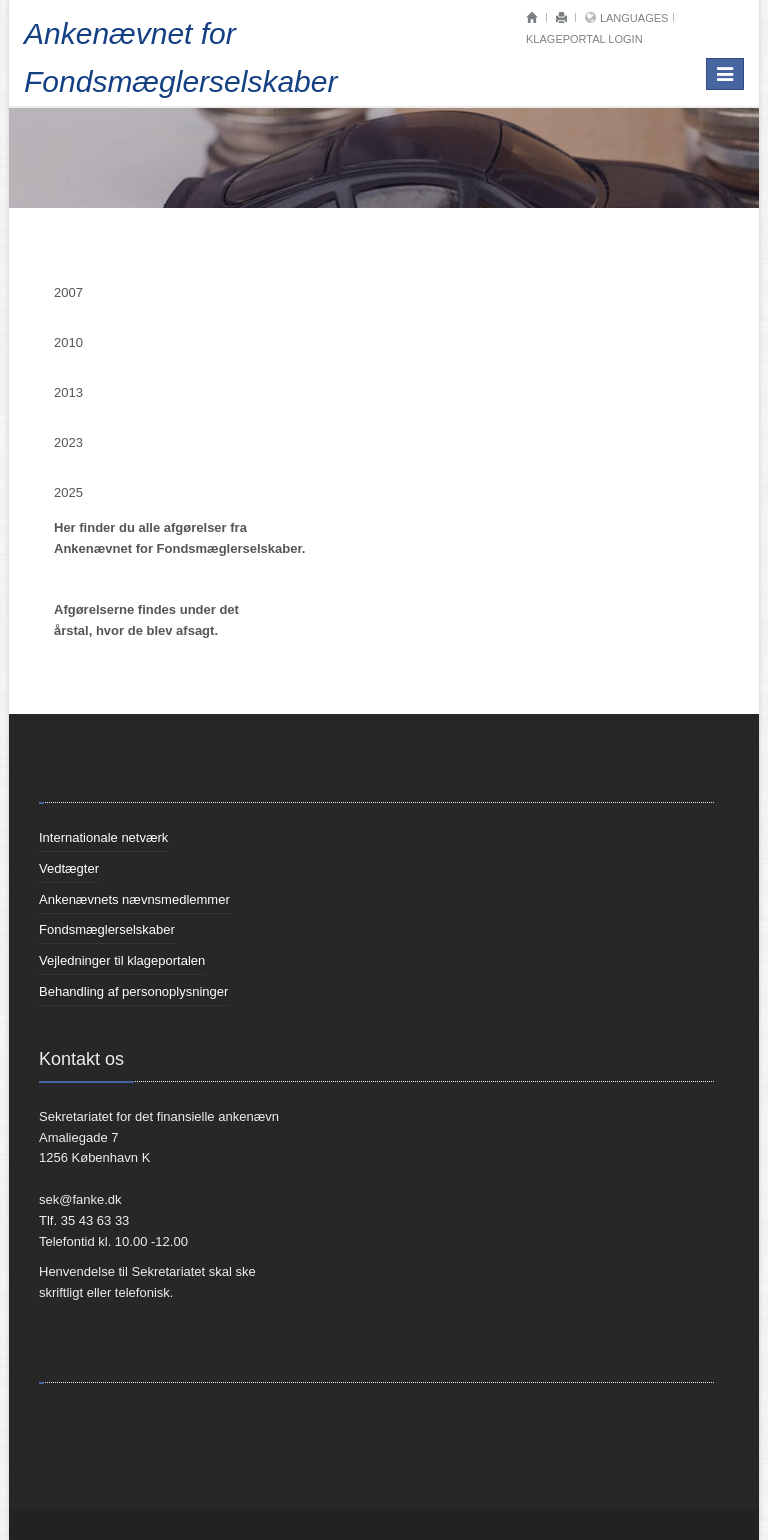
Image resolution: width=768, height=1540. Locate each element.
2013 (68, 392)
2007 (68, 292)
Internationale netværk (103, 837)
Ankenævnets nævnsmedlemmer (134, 899)
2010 (68, 342)
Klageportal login (584, 39)
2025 (68, 492)
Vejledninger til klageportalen (122, 960)
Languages (634, 18)
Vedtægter (69, 868)
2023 (68, 442)
